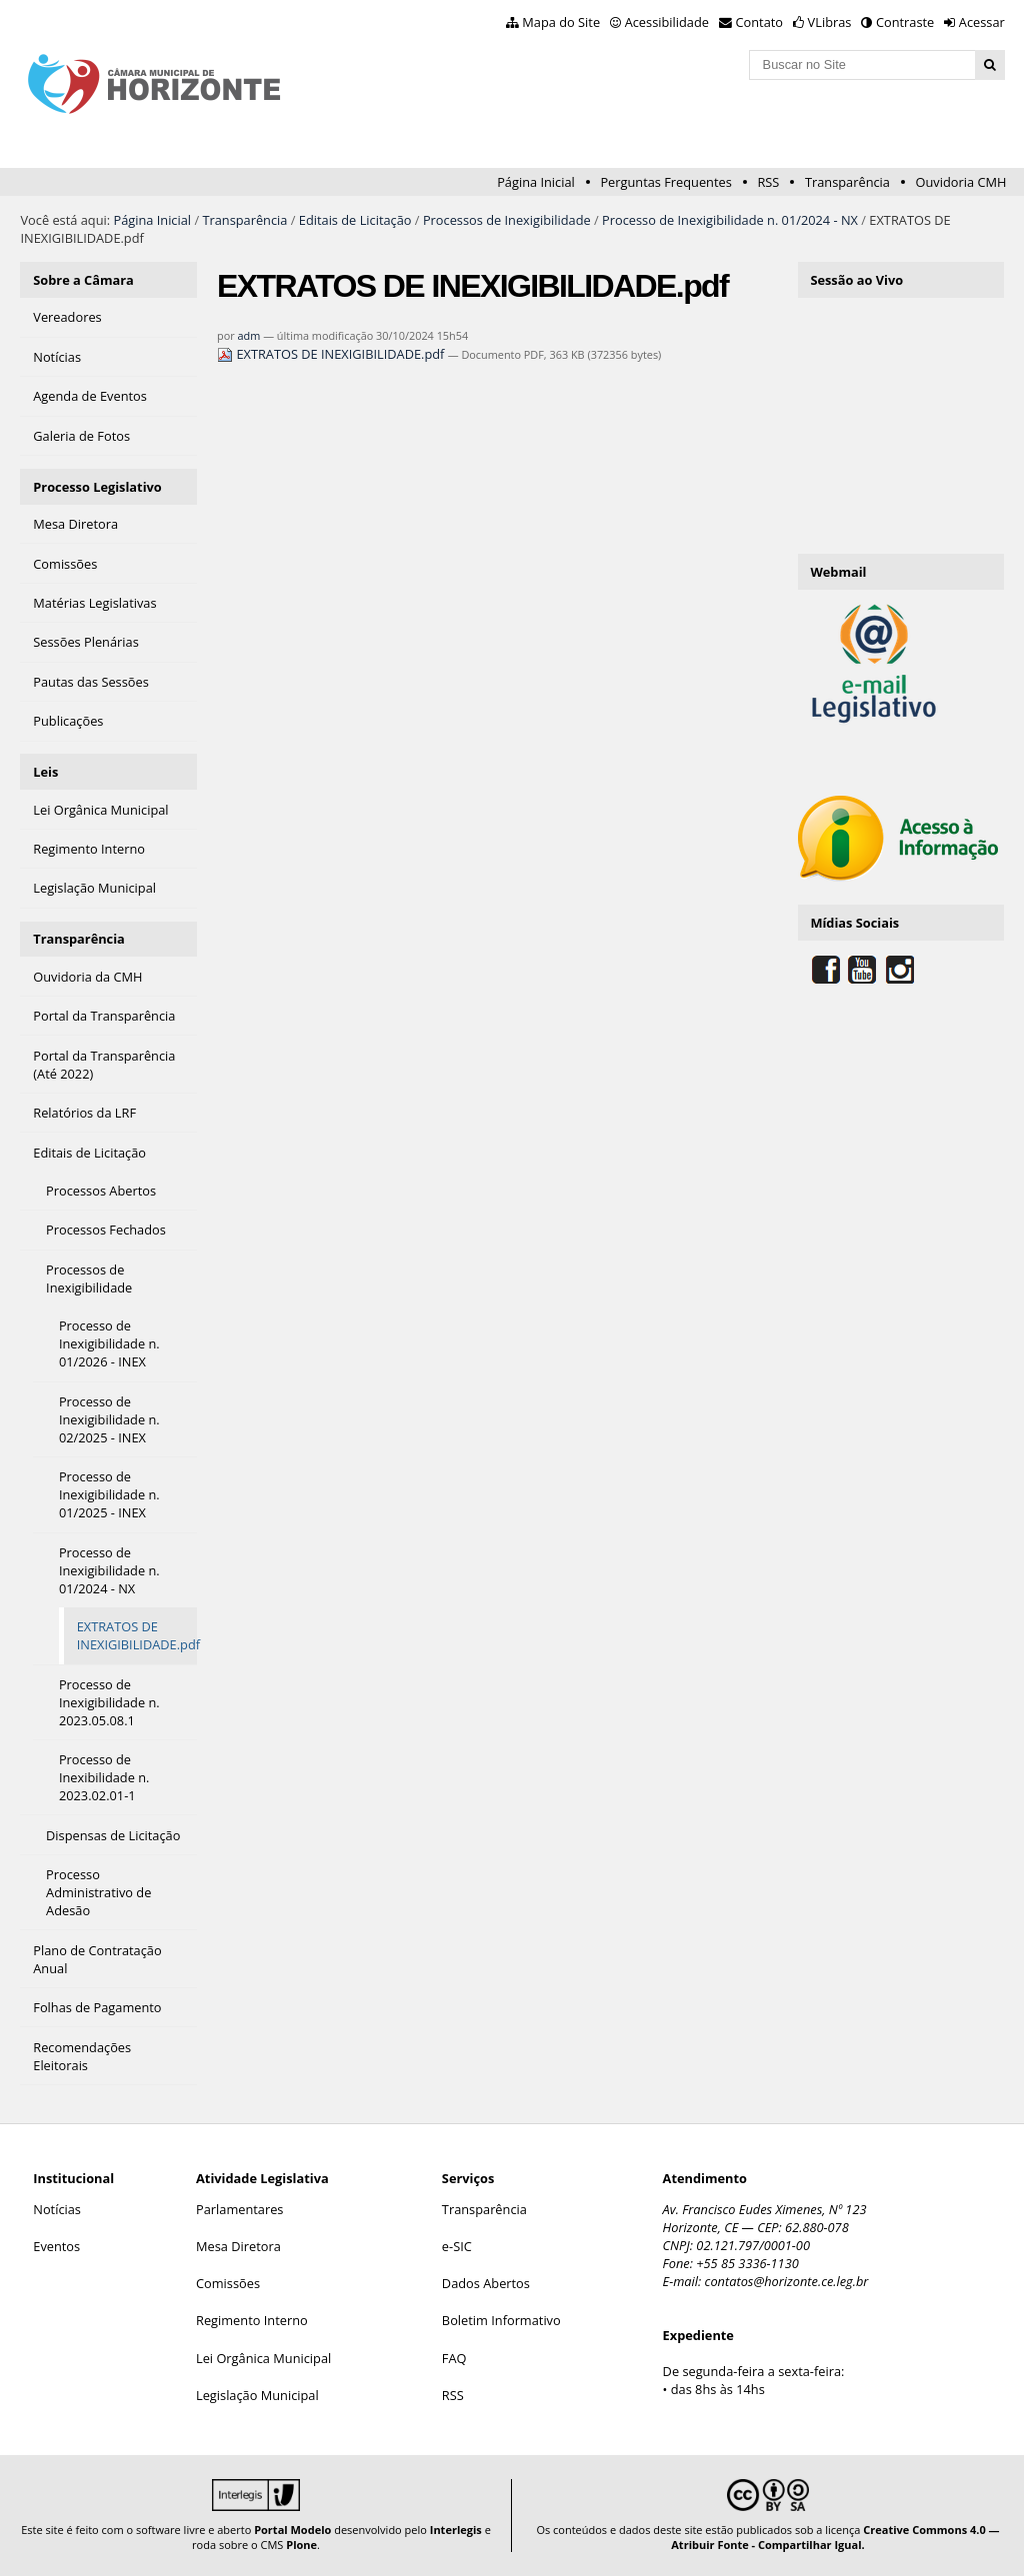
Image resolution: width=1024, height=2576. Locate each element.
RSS (768, 182)
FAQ (454, 2358)
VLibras (830, 22)
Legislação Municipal (257, 2395)
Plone (301, 2544)
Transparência (847, 182)
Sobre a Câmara (83, 280)
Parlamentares (239, 2209)
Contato (760, 22)
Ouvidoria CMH (961, 182)
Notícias (57, 2209)
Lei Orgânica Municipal (263, 2358)
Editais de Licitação (355, 220)
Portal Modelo (292, 2529)
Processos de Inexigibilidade (507, 220)
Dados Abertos (486, 2283)
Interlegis (456, 2529)
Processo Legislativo (97, 487)
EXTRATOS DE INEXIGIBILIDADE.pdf (332, 354)
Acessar (982, 22)
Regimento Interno (252, 2320)
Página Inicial (536, 182)
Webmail (838, 572)
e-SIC (457, 2246)
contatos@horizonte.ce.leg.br (787, 2281)
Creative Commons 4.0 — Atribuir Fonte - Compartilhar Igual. (835, 2537)
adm (249, 335)
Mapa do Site (561, 22)
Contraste (905, 22)
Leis (45, 772)
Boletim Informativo (501, 2320)
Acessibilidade (667, 22)
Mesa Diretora (238, 2246)
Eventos (56, 2246)
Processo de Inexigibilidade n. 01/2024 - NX (730, 220)
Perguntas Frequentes (665, 182)
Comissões (228, 2283)
